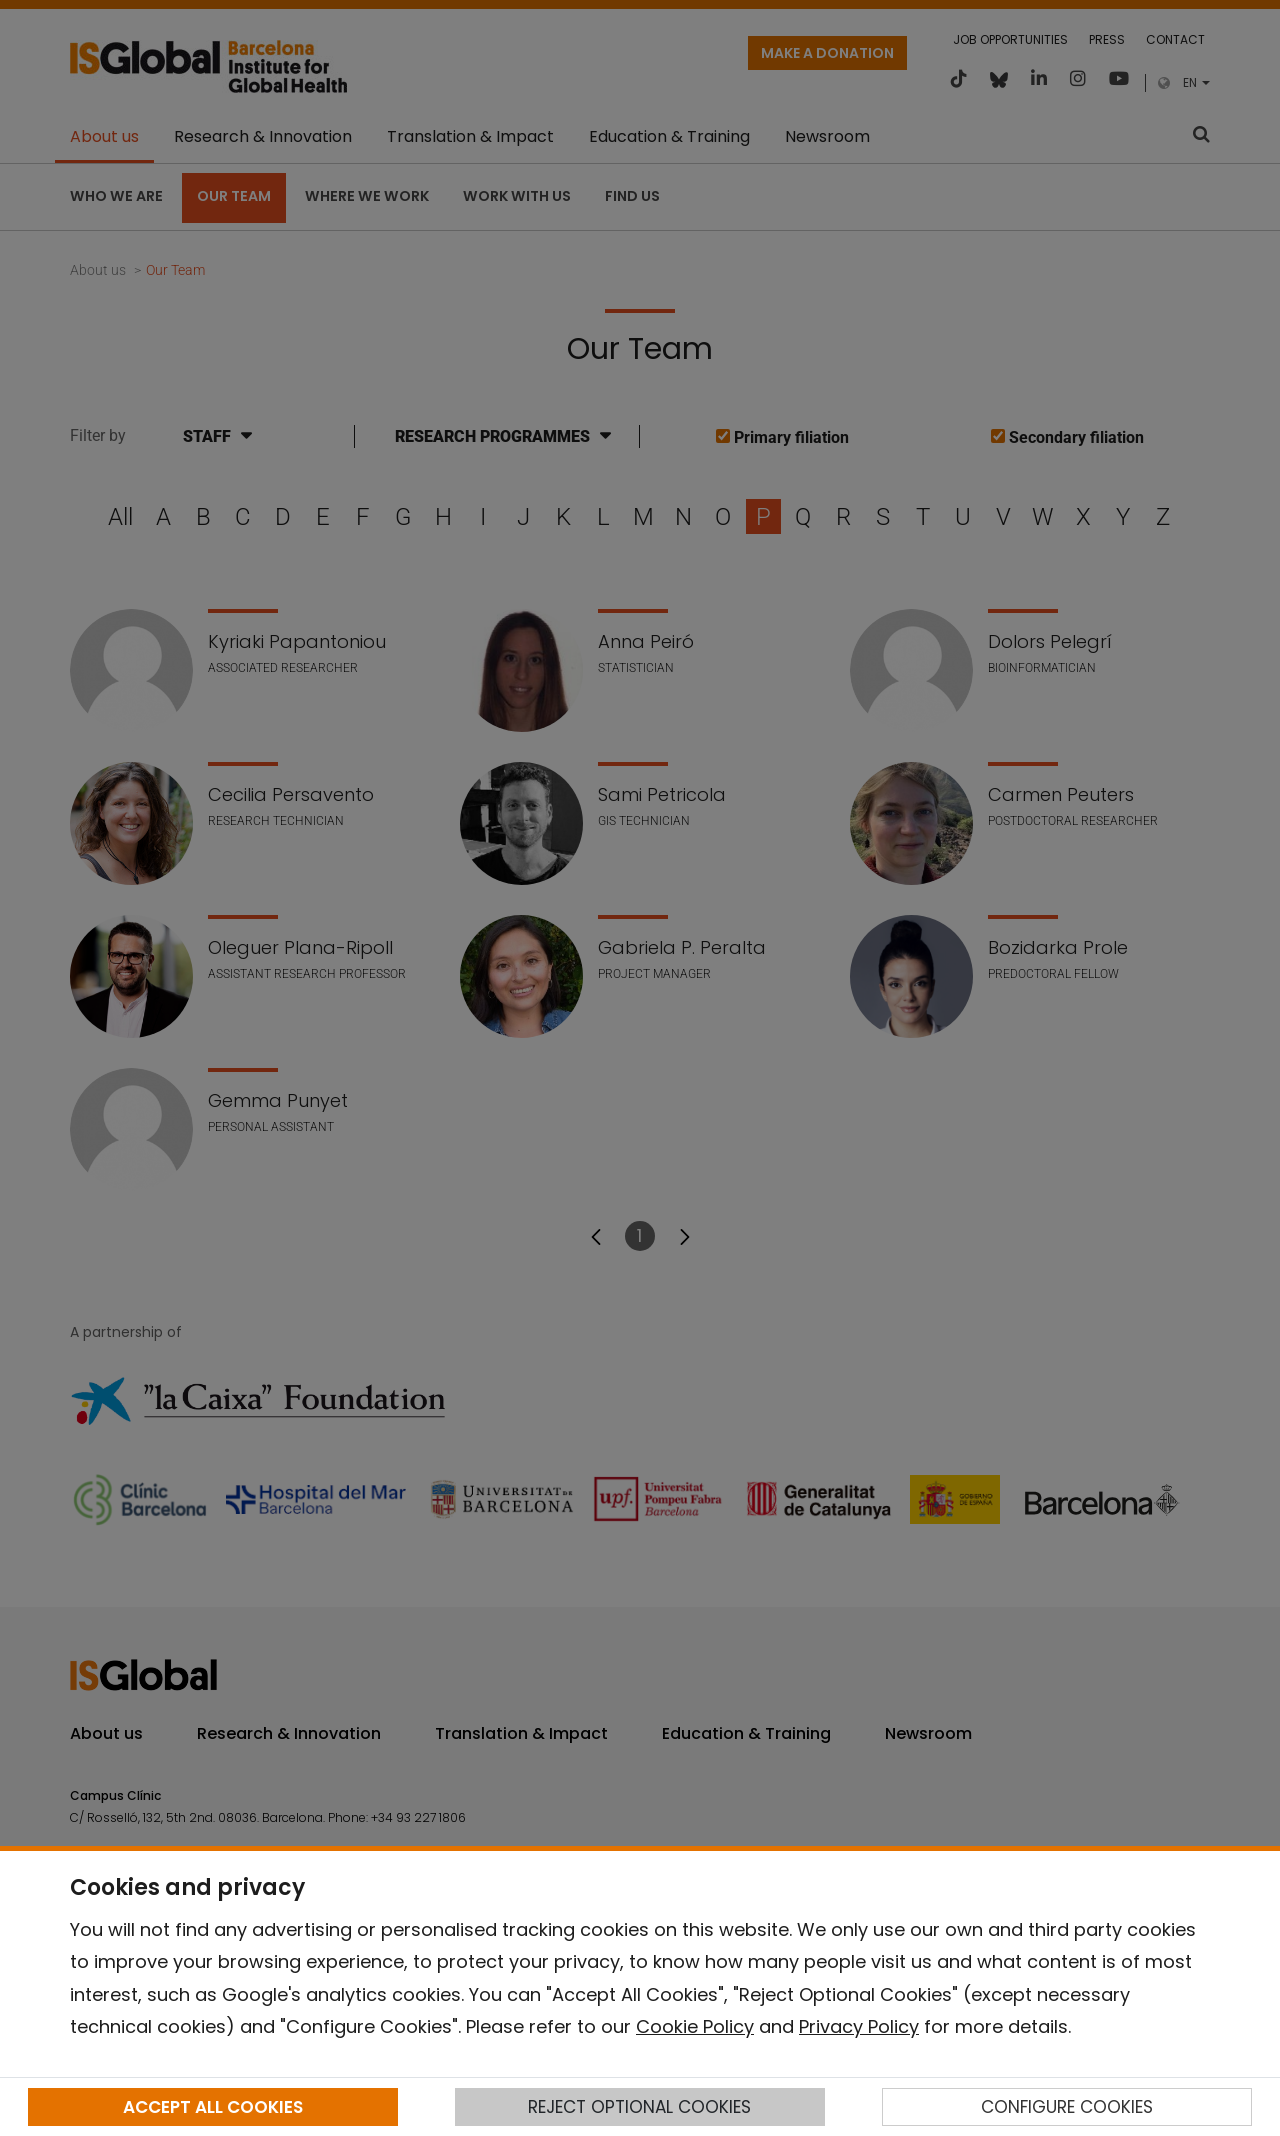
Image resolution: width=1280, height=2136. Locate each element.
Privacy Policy (859, 2026)
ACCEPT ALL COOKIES (213, 2107)
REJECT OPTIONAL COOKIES (639, 2107)
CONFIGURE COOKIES (1067, 2107)
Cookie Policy (695, 2026)
